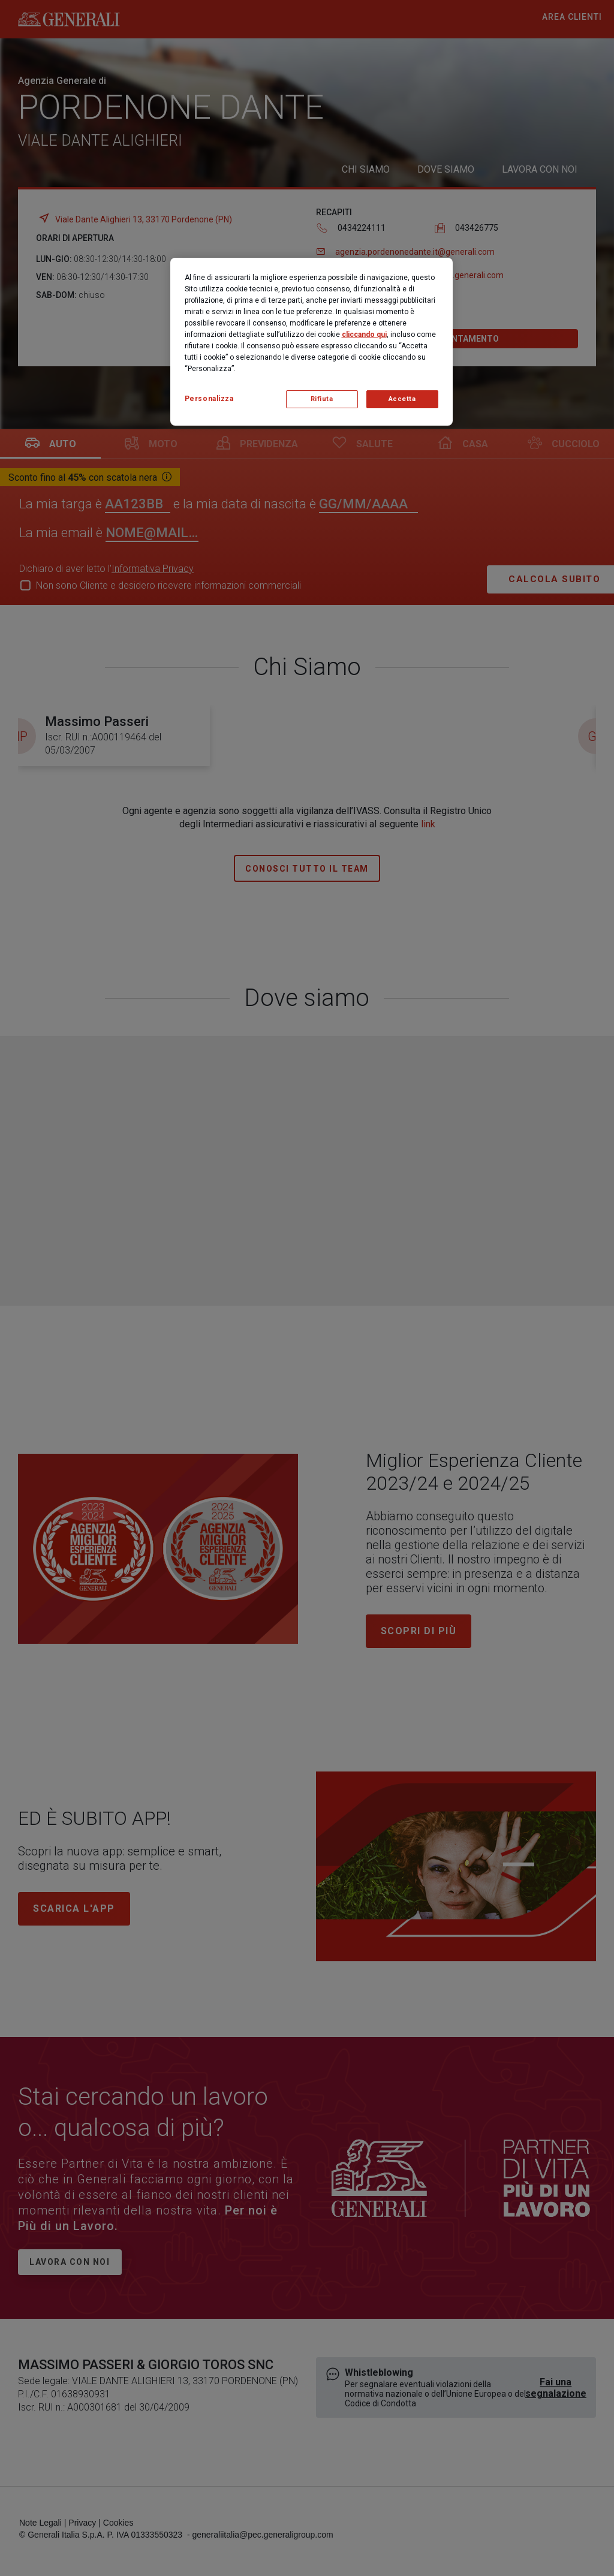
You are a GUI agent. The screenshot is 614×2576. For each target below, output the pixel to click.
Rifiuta (322, 399)
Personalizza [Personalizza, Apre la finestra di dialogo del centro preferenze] (209, 398)
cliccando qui (364, 334)
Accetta (402, 399)
